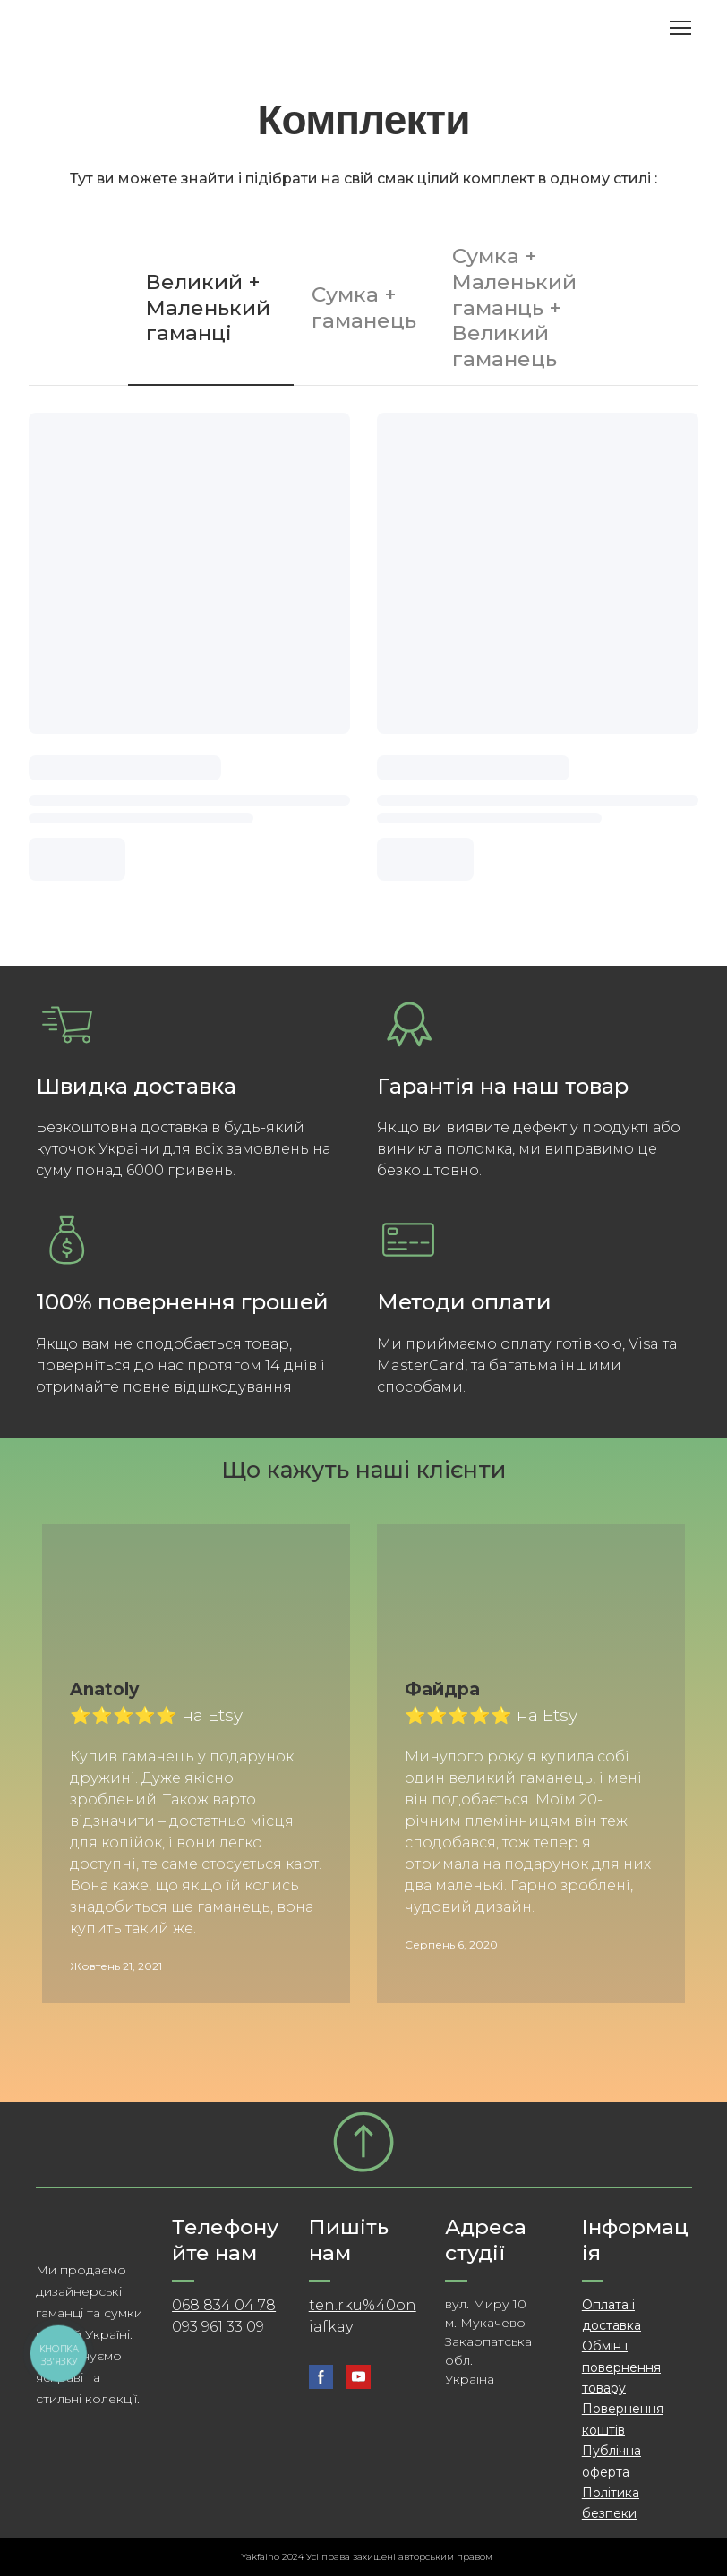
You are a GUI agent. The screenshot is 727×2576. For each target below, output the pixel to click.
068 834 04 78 (224, 2305)
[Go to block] (363, 2142)
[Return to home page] (138, 28)
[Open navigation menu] (680, 28)
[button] (211, 308)
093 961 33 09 (218, 2326)
